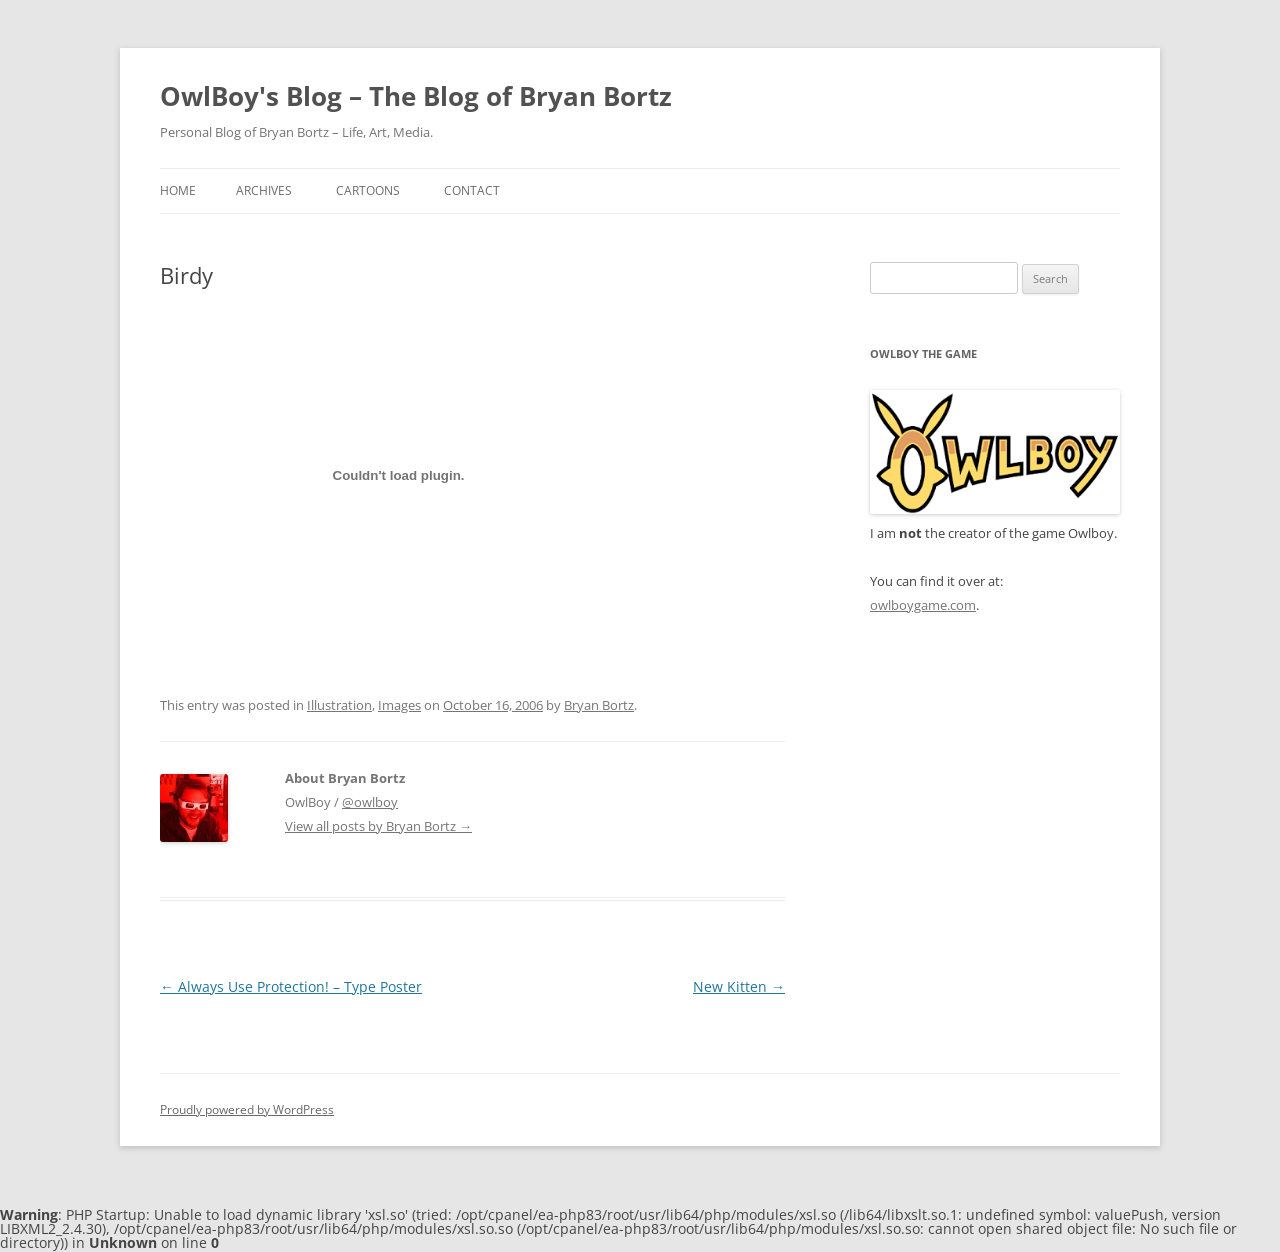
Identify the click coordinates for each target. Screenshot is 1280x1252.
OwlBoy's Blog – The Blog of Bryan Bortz (416, 96)
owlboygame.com (923, 605)
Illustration (339, 705)
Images (399, 705)
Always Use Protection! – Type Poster (291, 986)
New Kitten (739, 986)
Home (178, 190)
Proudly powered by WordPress (247, 1109)
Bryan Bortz (599, 705)
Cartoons (368, 190)
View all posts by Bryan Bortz (378, 826)
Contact (472, 190)
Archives (264, 190)
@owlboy (370, 802)
